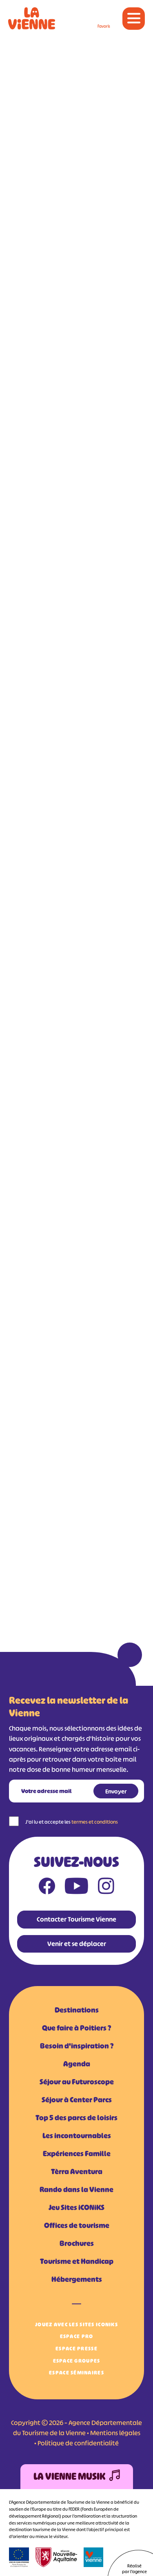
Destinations (77, 2010)
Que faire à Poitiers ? (76, 2028)
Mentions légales (115, 2432)
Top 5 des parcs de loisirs (76, 2118)
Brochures (77, 2243)
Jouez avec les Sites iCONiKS (76, 2324)
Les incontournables (76, 2136)
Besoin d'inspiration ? (76, 2046)
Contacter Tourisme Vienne (76, 1919)
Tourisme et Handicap (76, 2261)
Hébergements (76, 2279)
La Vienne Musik (76, 2477)
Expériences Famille (77, 2154)
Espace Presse (76, 2348)
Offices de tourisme (76, 2225)
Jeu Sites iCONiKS (76, 2207)
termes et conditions (94, 1821)
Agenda (76, 2064)
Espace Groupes (76, 2360)
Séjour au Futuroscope (77, 2082)
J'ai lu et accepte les (71, 1821)
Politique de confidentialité (78, 2443)
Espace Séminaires (76, 2372)
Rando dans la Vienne (76, 2190)
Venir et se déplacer (76, 1943)
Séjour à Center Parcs (77, 2100)
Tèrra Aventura (76, 2172)
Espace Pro (76, 2336)
